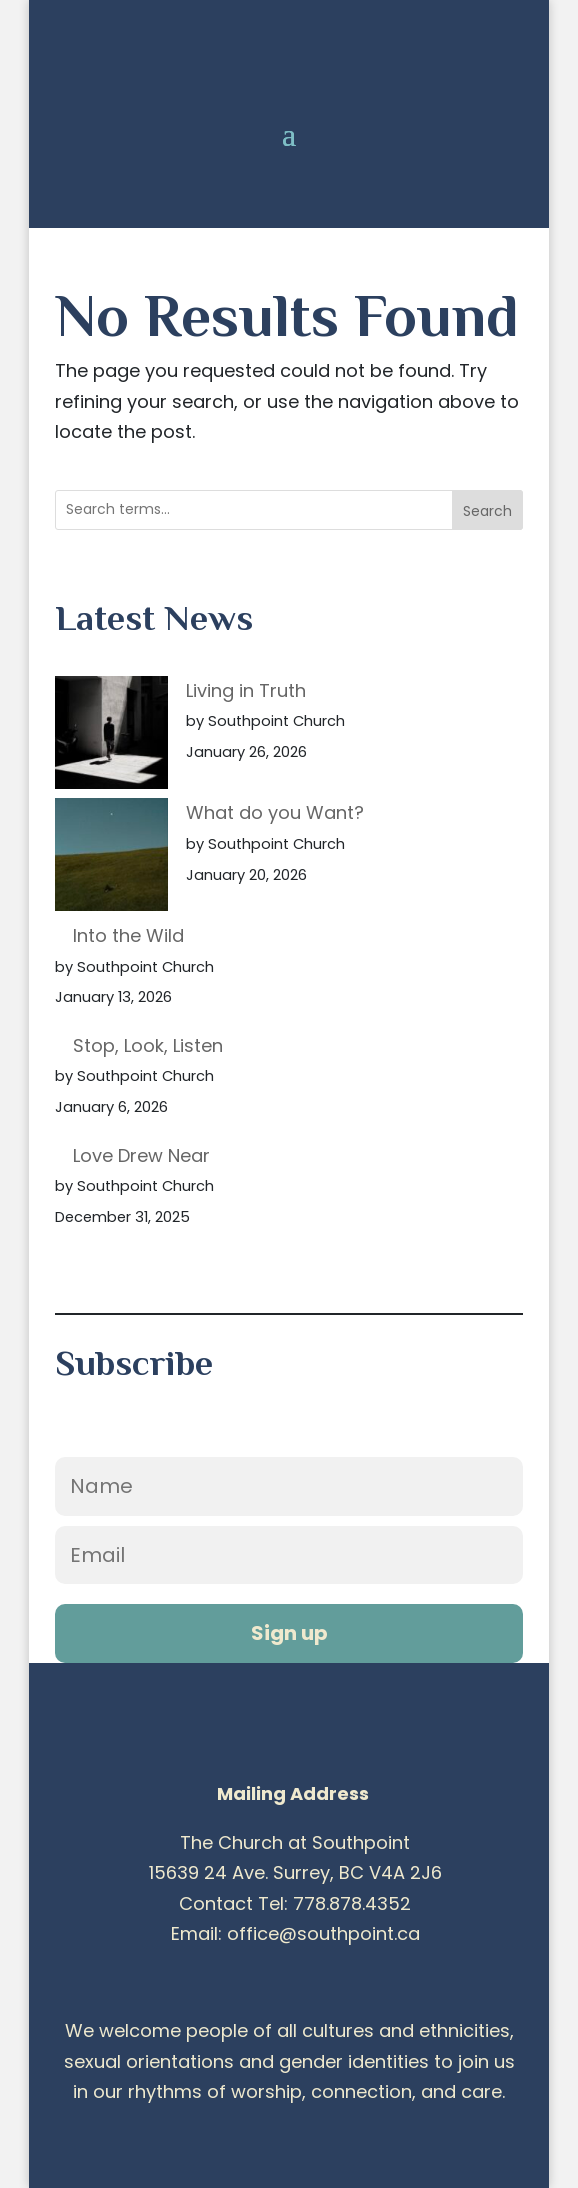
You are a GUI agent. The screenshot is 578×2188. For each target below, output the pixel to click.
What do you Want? (275, 812)
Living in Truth (246, 690)
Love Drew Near (141, 1155)
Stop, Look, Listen (148, 1045)
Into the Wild (128, 935)
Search (487, 511)
